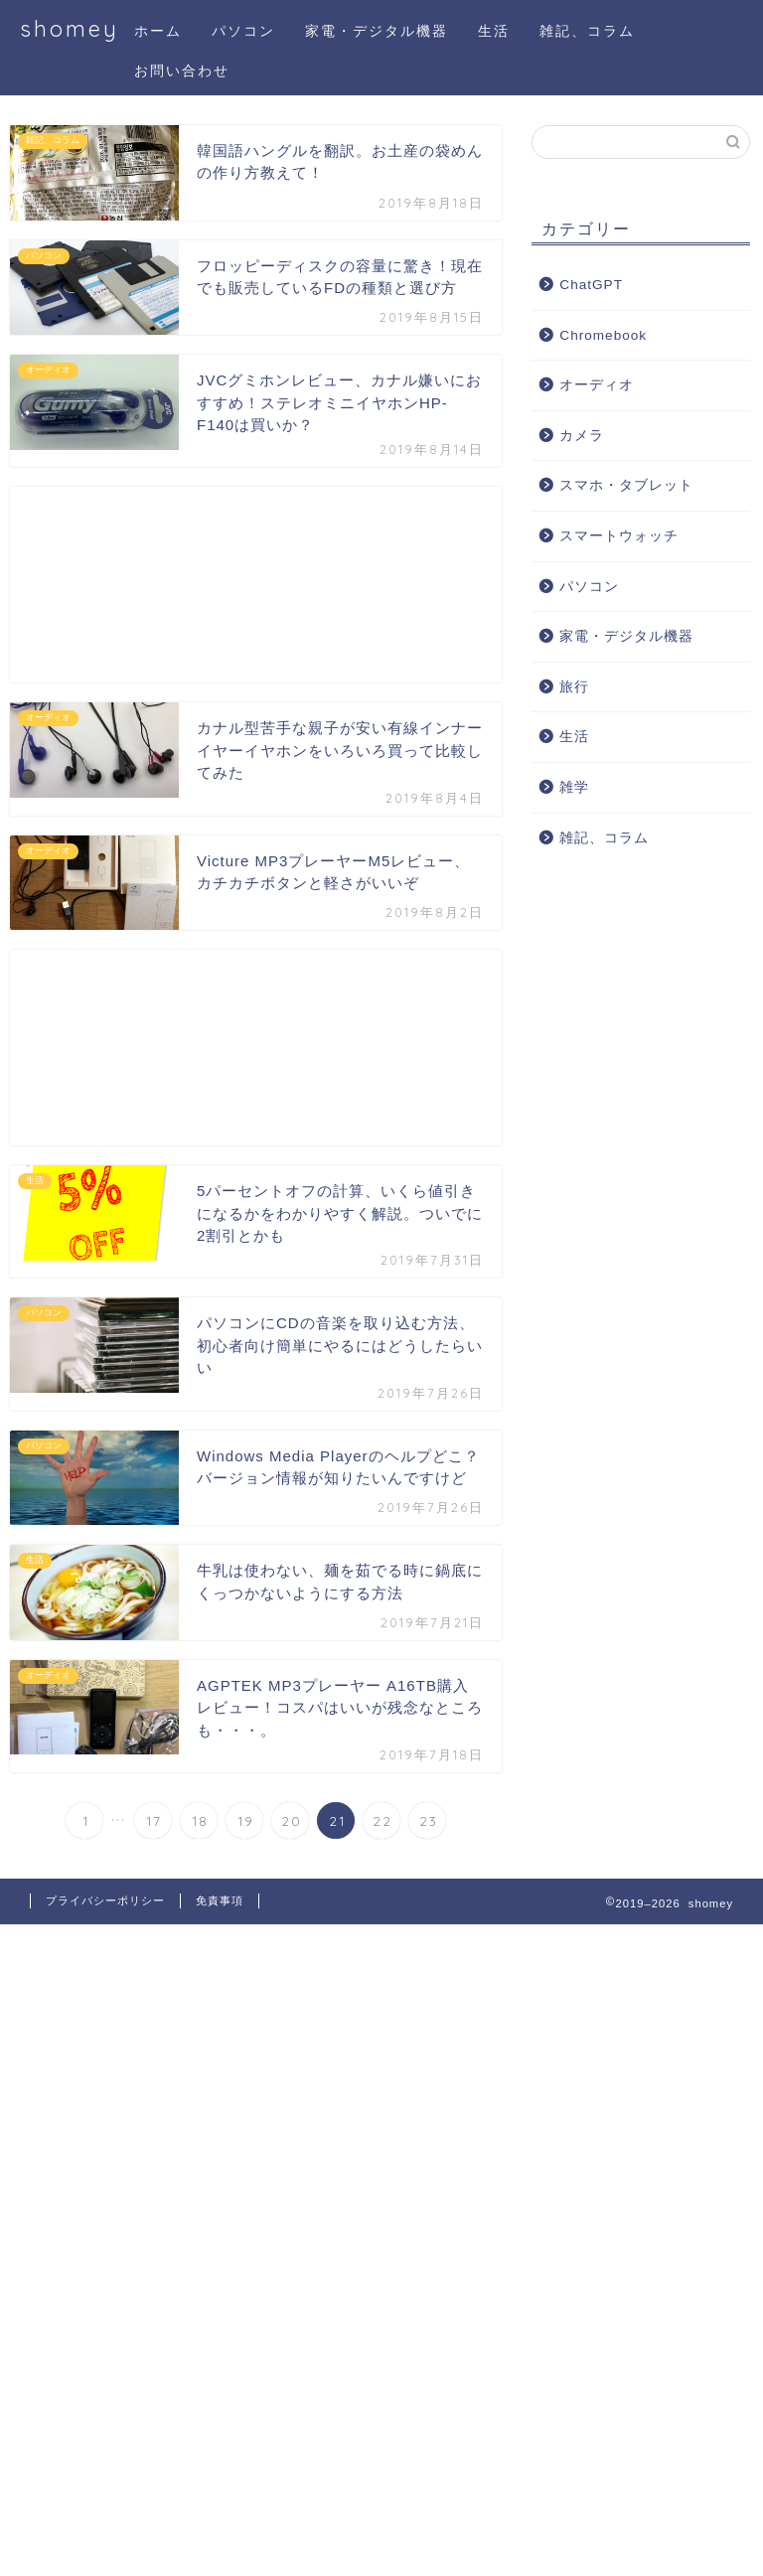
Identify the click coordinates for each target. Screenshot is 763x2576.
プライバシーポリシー (105, 1900)
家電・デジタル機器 (376, 31)
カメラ (581, 435)
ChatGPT (591, 284)
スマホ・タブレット (626, 485)
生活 (494, 31)
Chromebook (603, 335)
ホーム (158, 31)
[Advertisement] (256, 584)
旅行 (574, 687)
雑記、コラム (587, 31)
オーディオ (596, 385)
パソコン (243, 31)
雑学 (574, 787)
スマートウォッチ (619, 536)
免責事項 (219, 1900)
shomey (69, 28)
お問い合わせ (181, 70)
